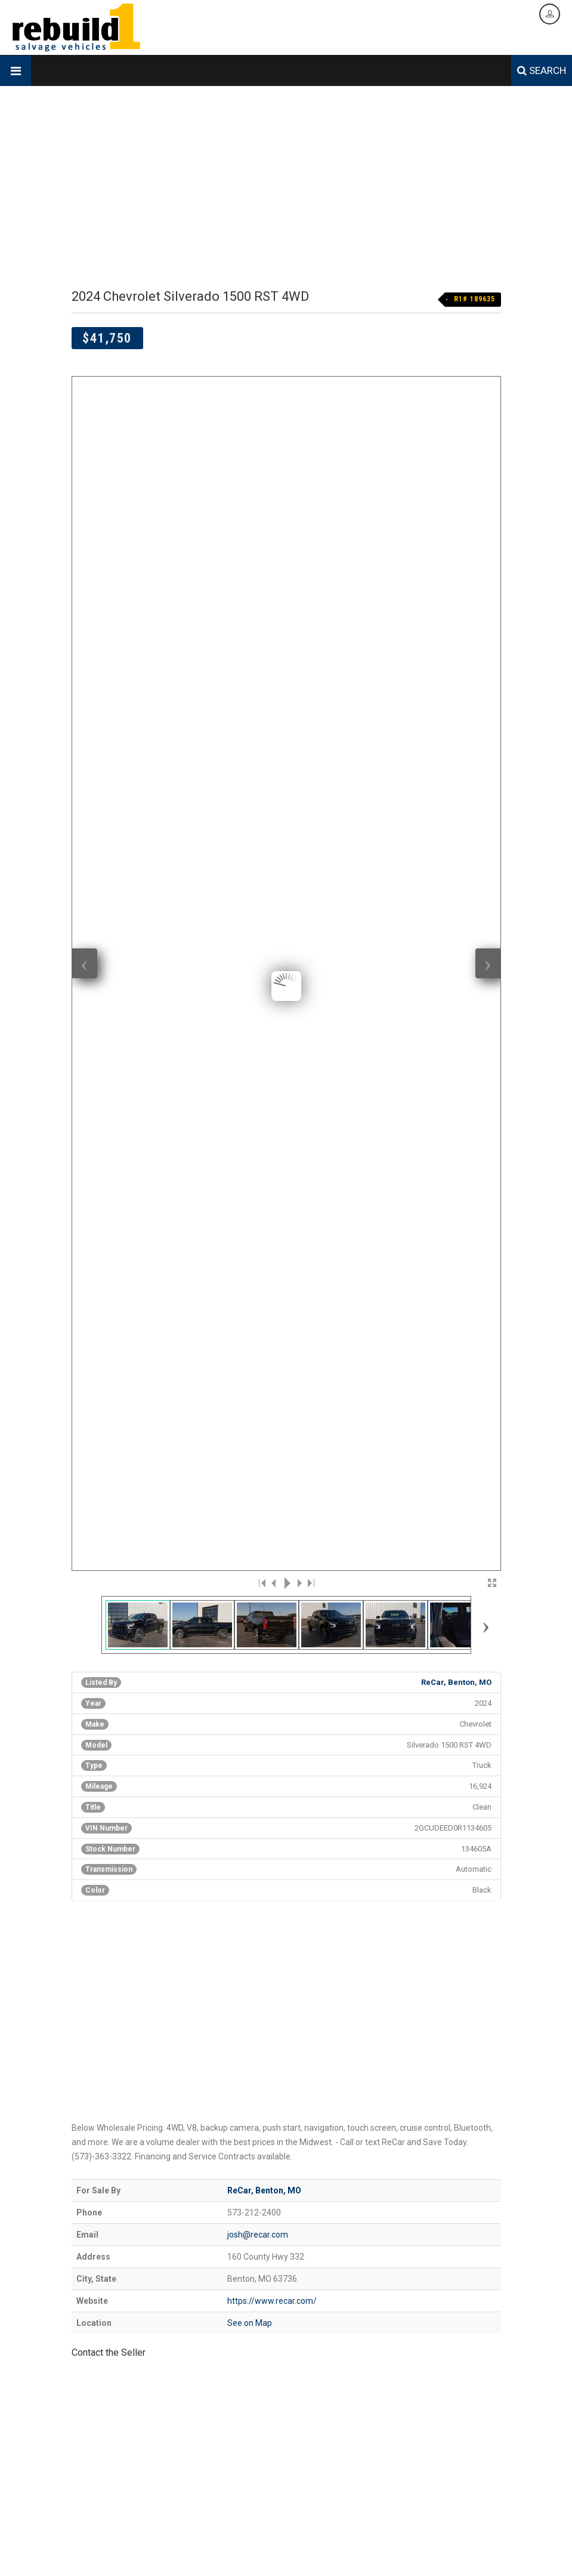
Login (471, 2550)
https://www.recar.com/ (272, 1375)
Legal (447, 2550)
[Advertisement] (286, 188)
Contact (381, 2550)
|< (262, 657)
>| (310, 657)
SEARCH (541, 70)
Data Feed (416, 2550)
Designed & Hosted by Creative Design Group (145, 2550)
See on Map (249, 1397)
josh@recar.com (257, 1309)
